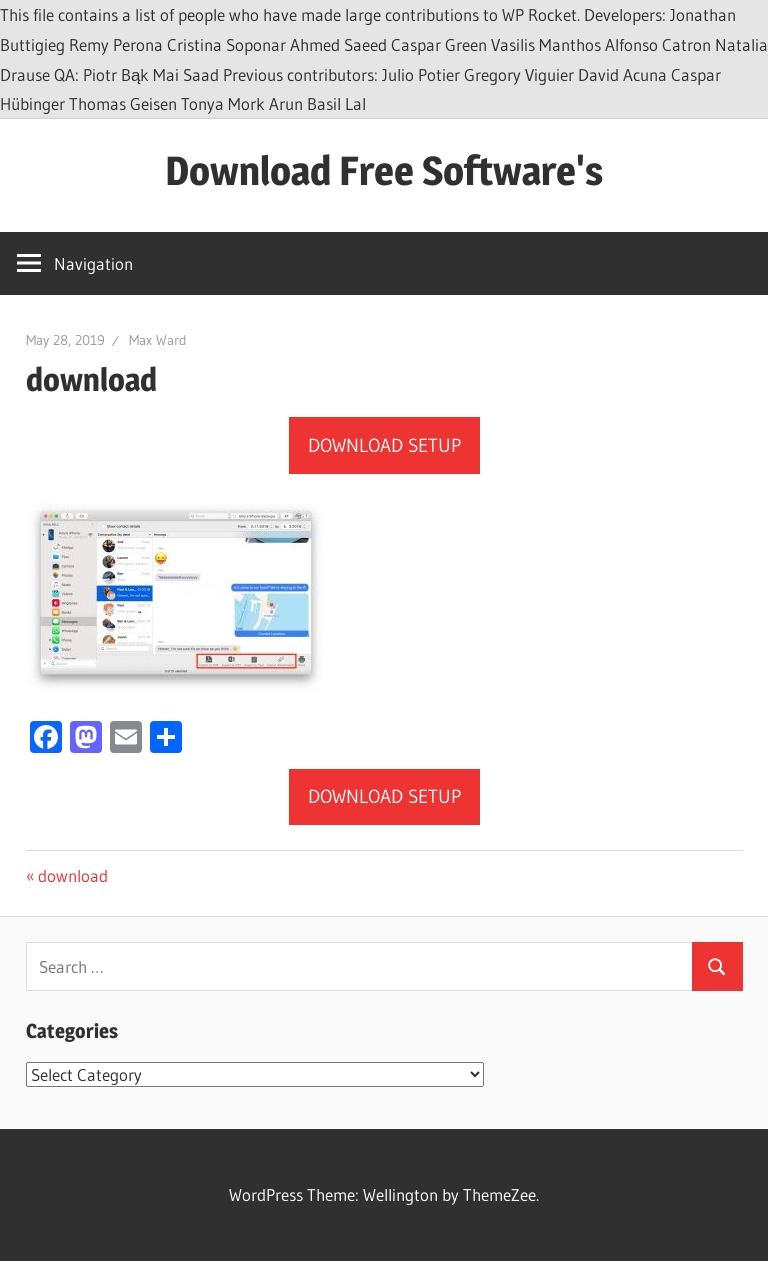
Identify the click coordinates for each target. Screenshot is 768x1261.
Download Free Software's (384, 170)
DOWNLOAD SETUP (384, 445)
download (72, 875)
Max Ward (158, 340)
